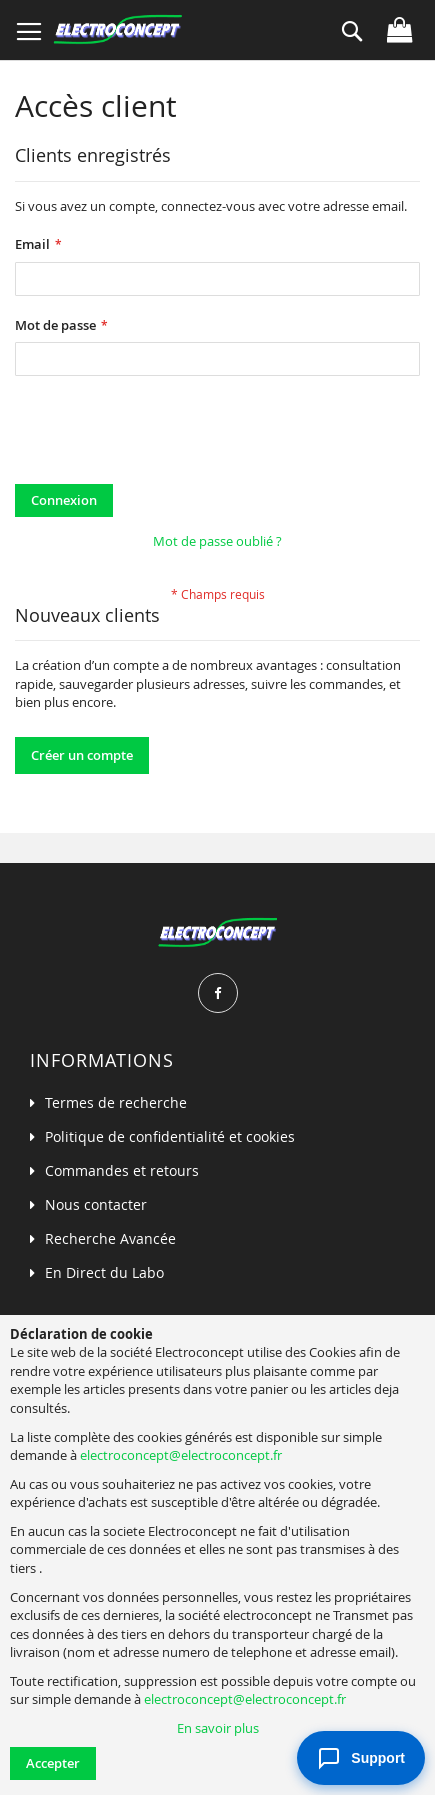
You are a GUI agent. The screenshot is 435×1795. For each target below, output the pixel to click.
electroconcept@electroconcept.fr (181, 1455)
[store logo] (117, 30)
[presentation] (167, 435)
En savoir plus (218, 1728)
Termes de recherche (116, 1102)
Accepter (53, 1763)
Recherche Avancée (110, 1238)
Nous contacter (96, 1204)
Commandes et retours (122, 1170)
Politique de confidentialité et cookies (170, 1136)
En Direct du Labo (104, 1272)
